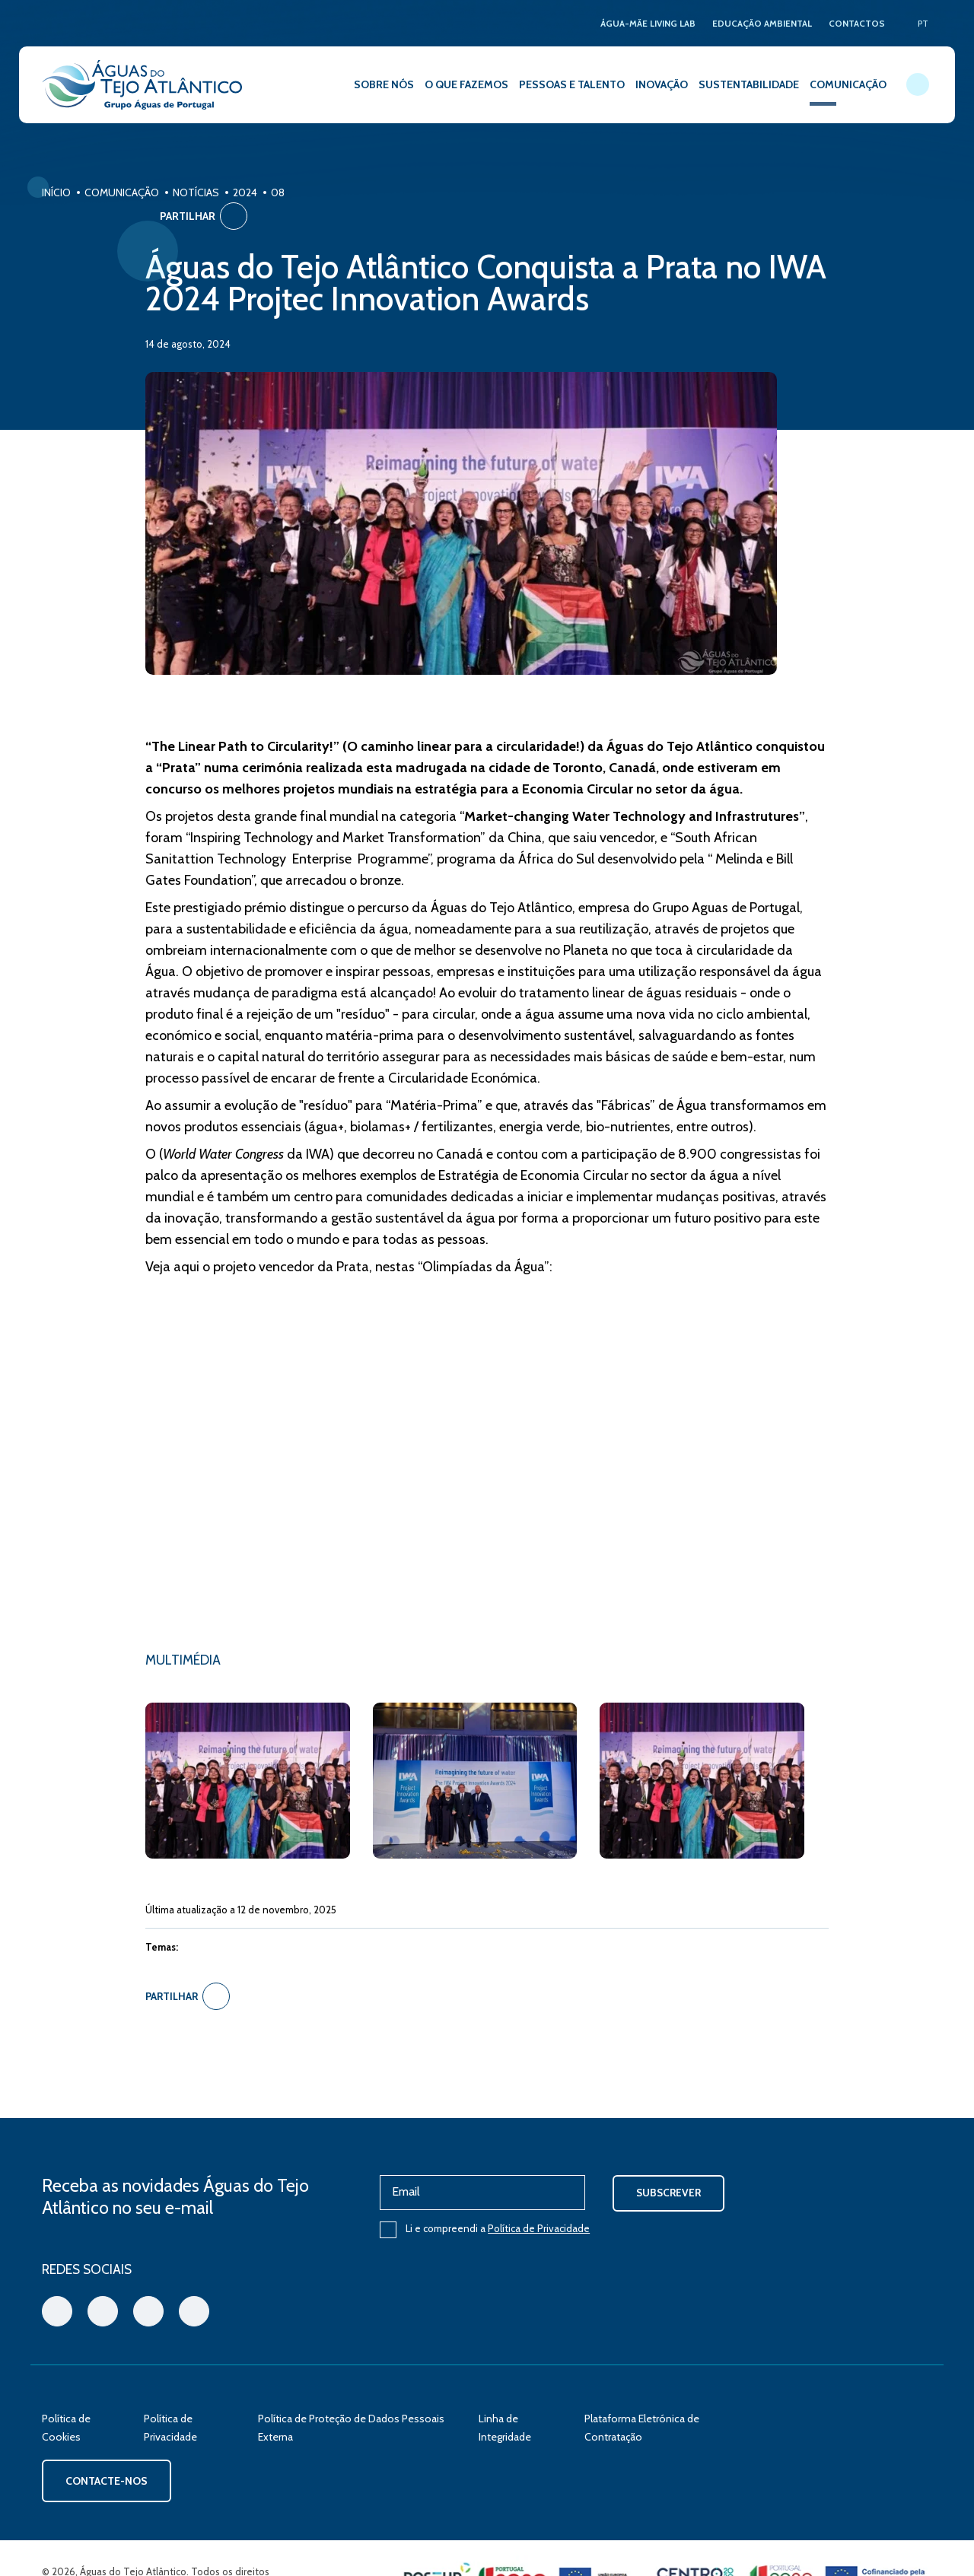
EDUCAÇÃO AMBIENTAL (759, 23)
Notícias (196, 192)
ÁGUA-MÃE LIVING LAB (643, 23)
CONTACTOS (856, 23)
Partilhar (888, 196)
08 (278, 192)
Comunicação (121, 192)
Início (56, 192)
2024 (245, 192)
